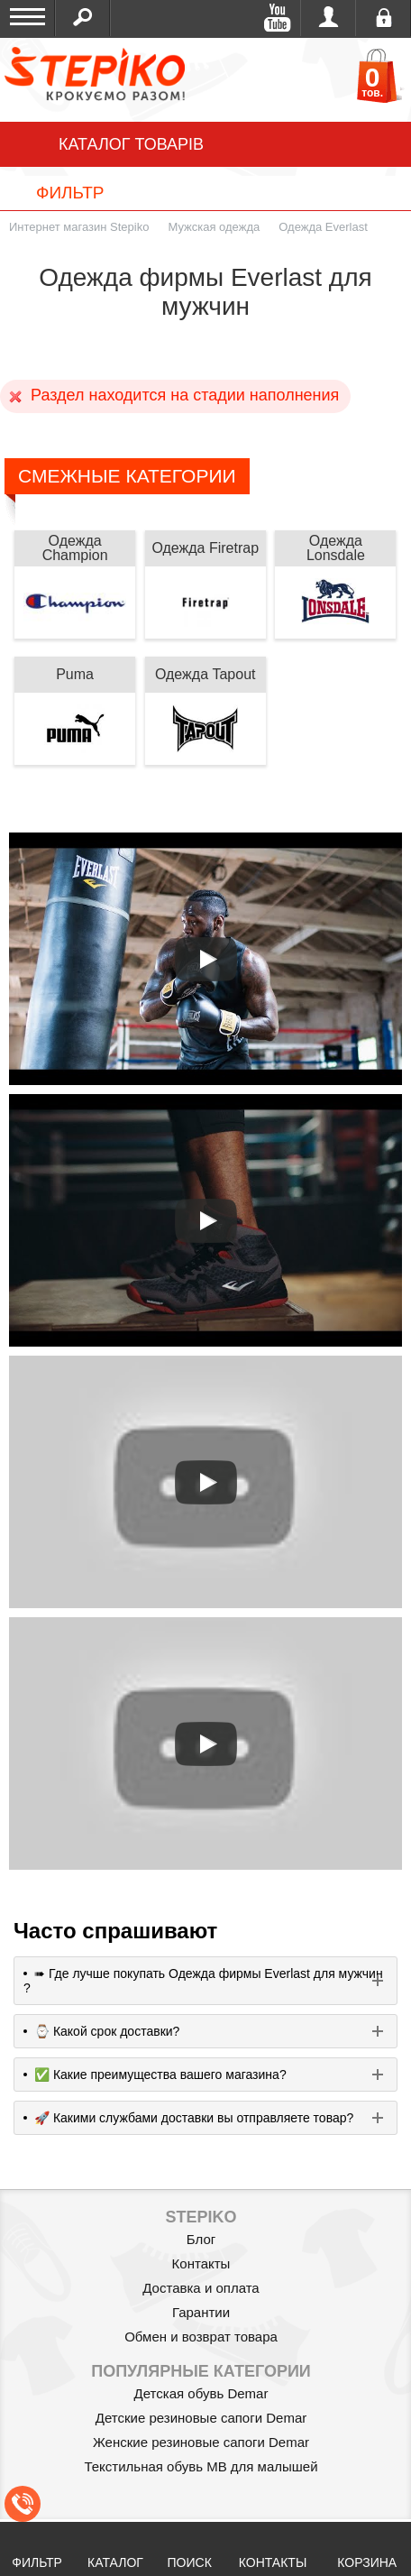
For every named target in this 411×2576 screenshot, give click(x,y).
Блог (201, 2239)
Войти (328, 18)
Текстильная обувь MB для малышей (200, 2466)
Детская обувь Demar (201, 2393)
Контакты (201, 2263)
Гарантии (201, 2312)
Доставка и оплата (200, 2287)
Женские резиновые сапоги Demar (201, 2442)
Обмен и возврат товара (201, 2336)
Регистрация (383, 18)
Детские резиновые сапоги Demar (201, 2417)
